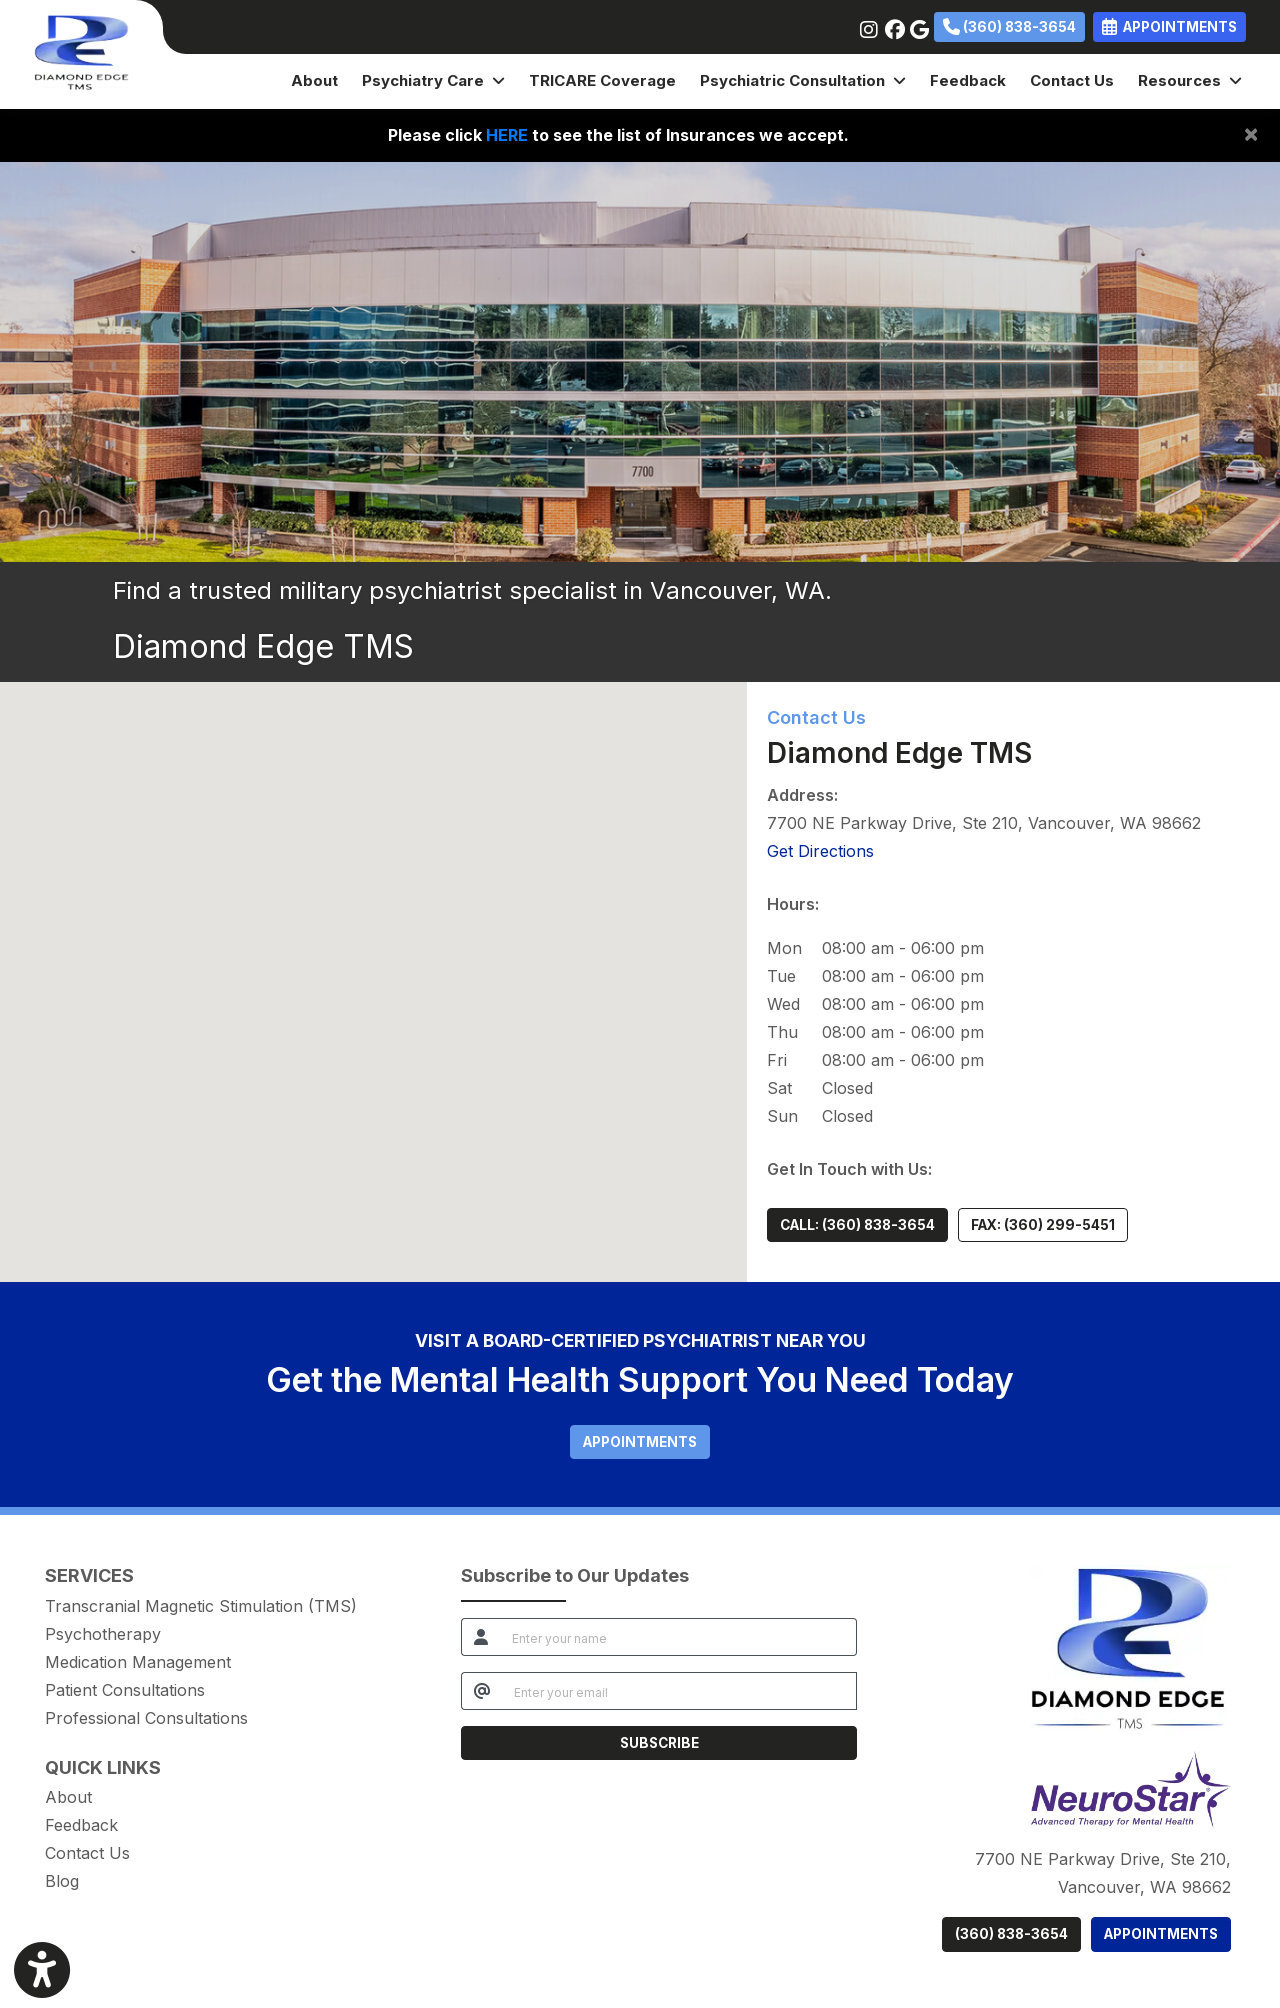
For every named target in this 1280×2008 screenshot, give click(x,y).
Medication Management (138, 1662)
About (314, 80)
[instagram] (867, 25)
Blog (62, 1881)
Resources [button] (1190, 80)
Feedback (968, 80)
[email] (680, 1691)
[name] (679, 1637)
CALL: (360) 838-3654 (857, 1225)
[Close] (1251, 133)
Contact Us (1072, 80)
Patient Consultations (125, 1690)
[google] (917, 25)
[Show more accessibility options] (42, 1970)
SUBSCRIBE (659, 1743)
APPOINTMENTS (1161, 1934)
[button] (373, 963)
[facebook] (892, 25)
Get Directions (820, 851)
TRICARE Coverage (602, 80)
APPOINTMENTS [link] (1169, 27)
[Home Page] (81, 53)
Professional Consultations (146, 1718)
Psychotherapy (103, 1634)
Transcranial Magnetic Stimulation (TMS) (201, 1606)
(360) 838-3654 (1009, 27)
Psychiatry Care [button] (433, 80)
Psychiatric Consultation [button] (803, 80)
